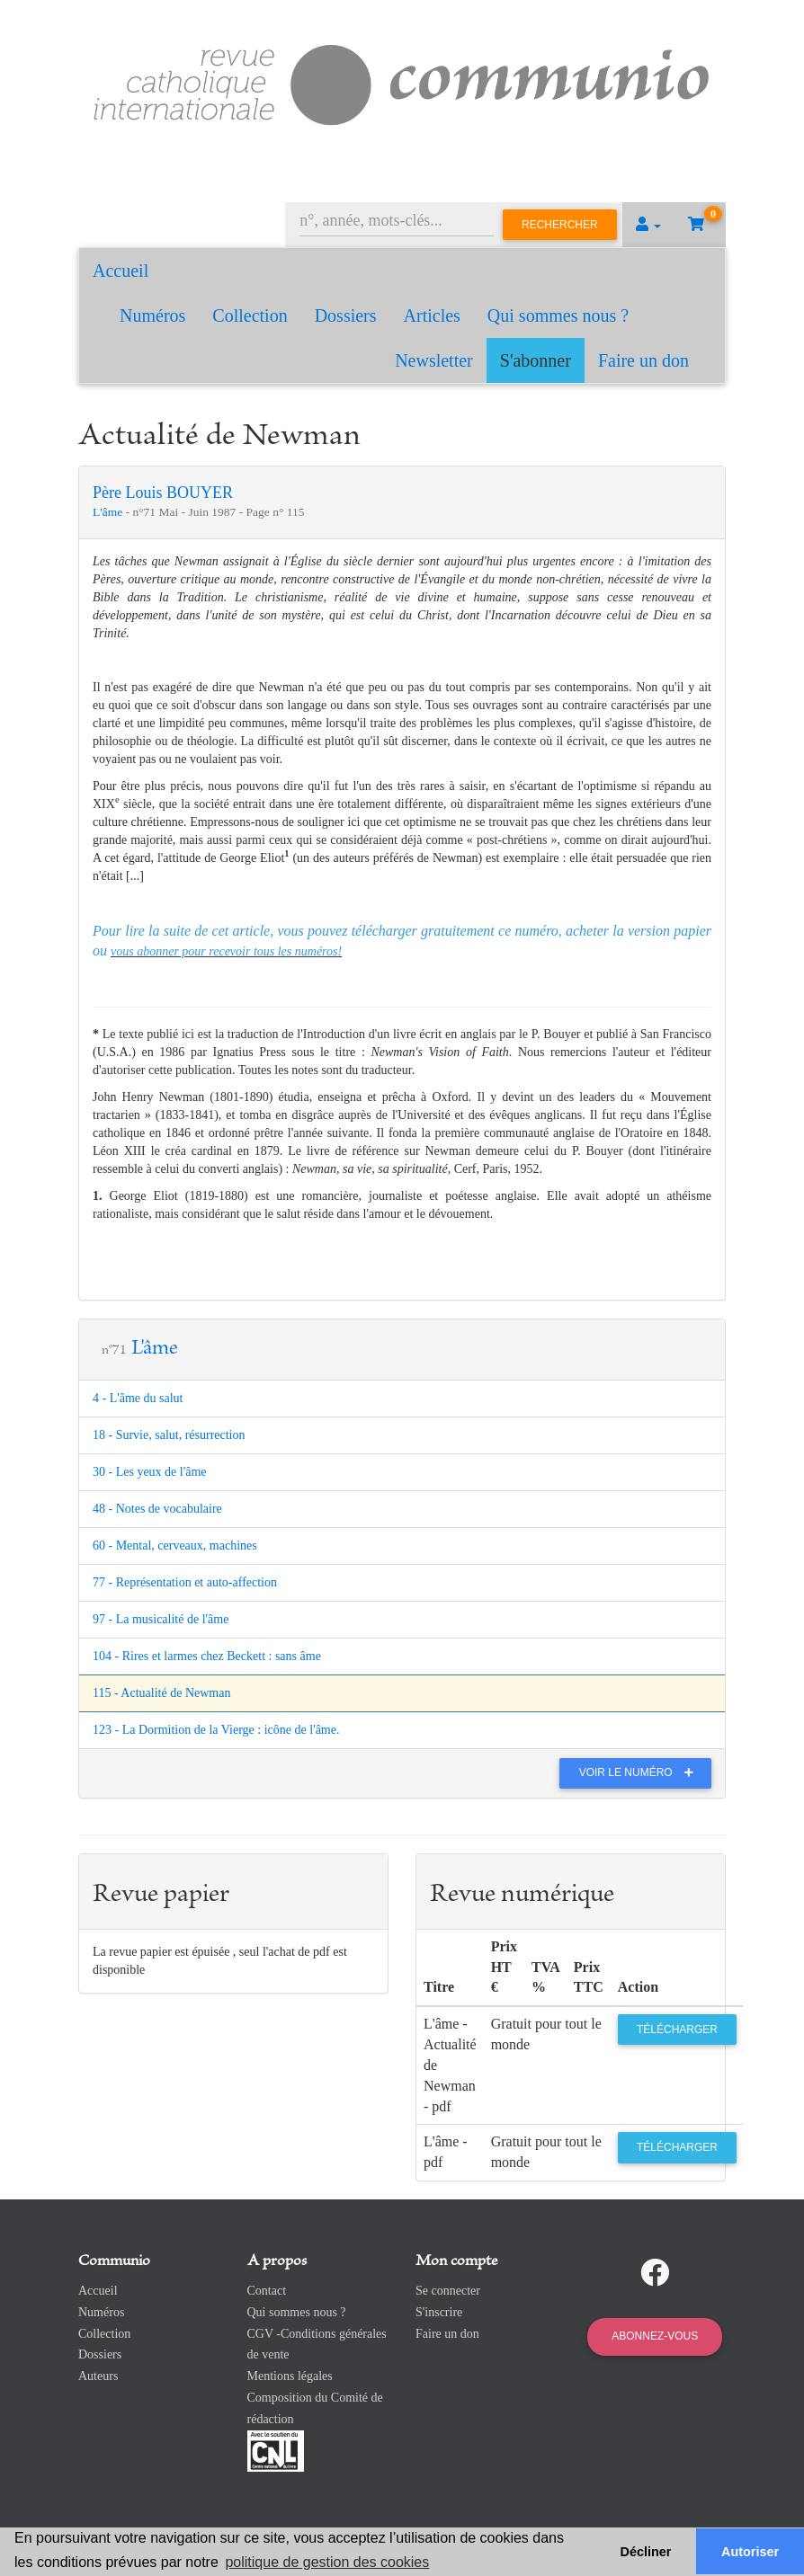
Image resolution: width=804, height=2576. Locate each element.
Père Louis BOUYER (163, 493)
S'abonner (535, 360)
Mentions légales (290, 2376)
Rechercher (560, 224)
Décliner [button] (646, 2552)
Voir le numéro (640, 1772)
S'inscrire (438, 2312)
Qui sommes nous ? (558, 315)
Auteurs (98, 2376)
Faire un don (643, 360)
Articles (432, 315)
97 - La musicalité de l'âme (160, 1619)
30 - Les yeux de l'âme (150, 1472)
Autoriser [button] (750, 2552)
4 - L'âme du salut (138, 1398)
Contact (267, 2290)
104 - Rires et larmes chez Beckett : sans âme (207, 1656)
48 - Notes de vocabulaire (157, 1508)
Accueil (120, 270)
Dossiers (346, 315)
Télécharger (677, 2029)
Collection (249, 315)
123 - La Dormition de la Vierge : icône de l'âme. (216, 1730)
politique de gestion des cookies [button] (327, 2562)
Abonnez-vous (655, 2336)
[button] (648, 224)
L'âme (109, 512)
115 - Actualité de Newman (161, 1693)
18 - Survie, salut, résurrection (169, 1435)
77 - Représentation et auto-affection (185, 1582)
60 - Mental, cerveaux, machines (175, 1545)
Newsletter (434, 360)
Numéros (152, 315)
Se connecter (447, 2290)
